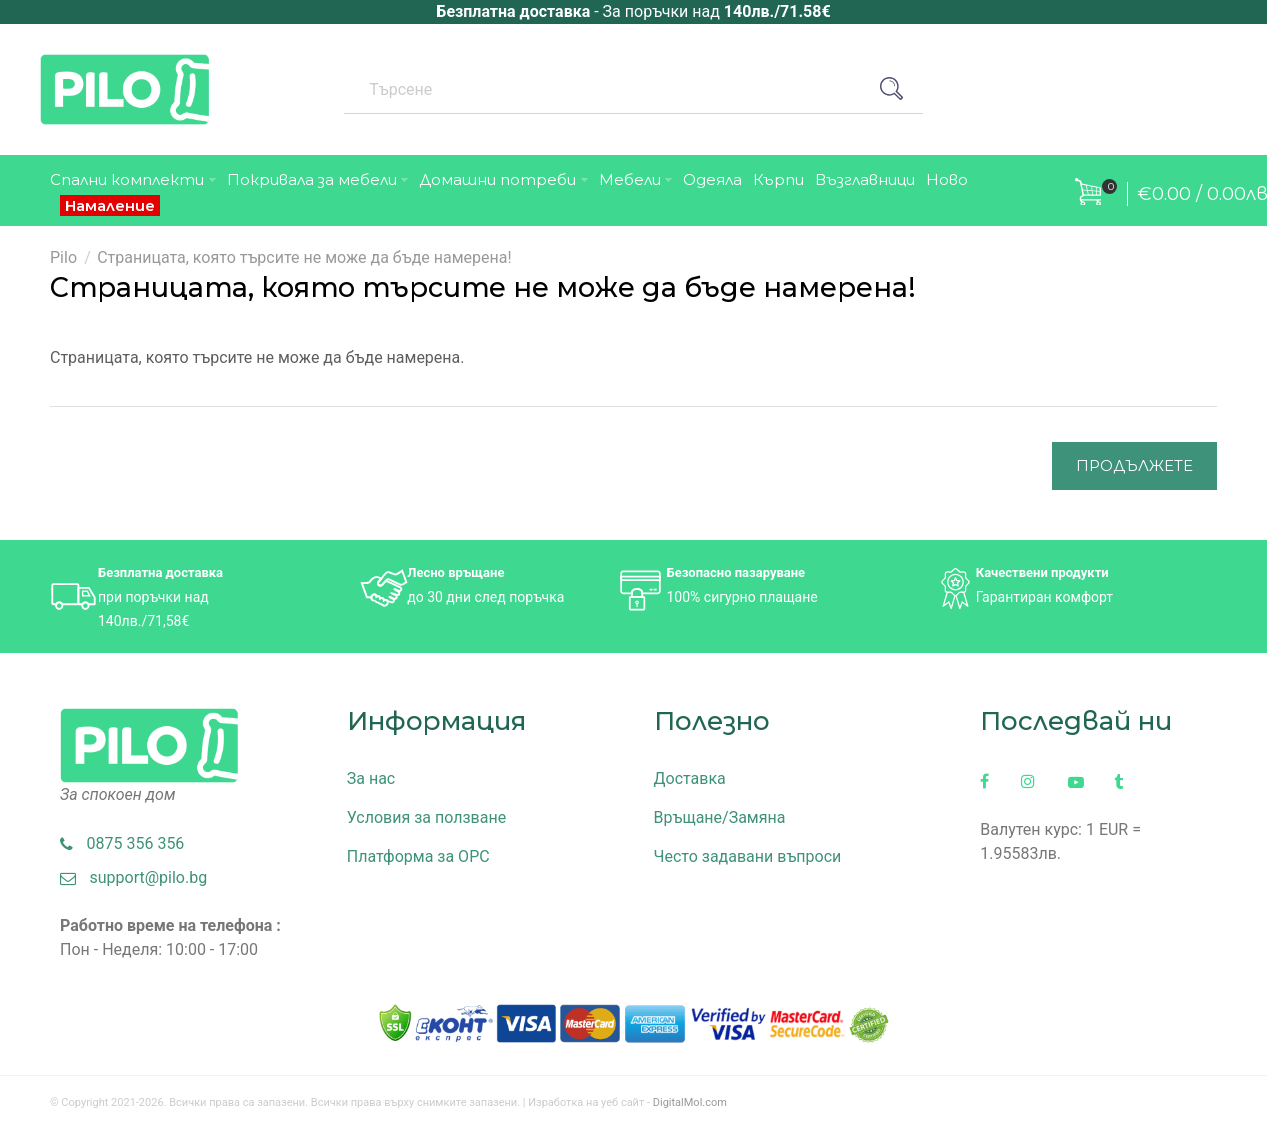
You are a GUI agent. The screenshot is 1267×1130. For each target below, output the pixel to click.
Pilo (63, 257)
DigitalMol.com (690, 1102)
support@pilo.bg (133, 877)
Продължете (1134, 465)
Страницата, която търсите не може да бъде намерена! (304, 257)
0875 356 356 (122, 843)
